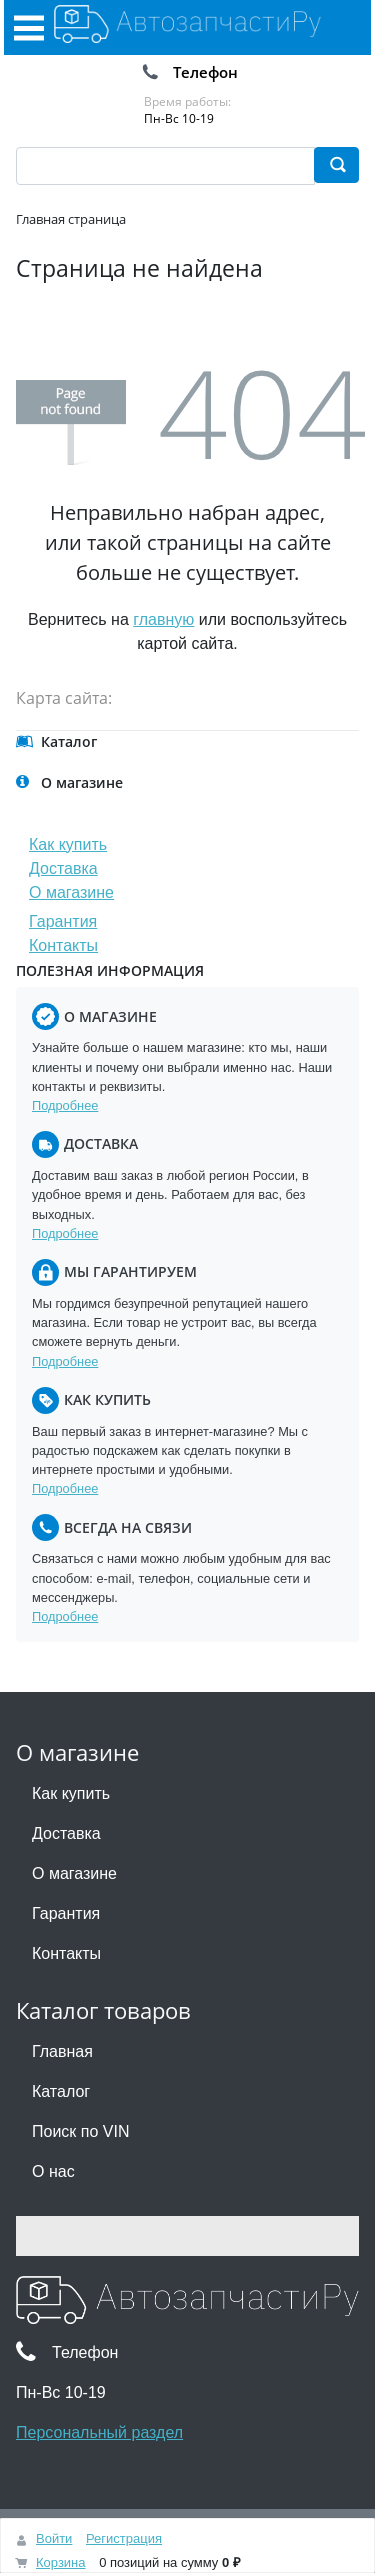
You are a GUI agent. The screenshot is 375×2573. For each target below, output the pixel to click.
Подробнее (65, 1105)
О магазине (71, 892)
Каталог (61, 2091)
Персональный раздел (99, 2432)
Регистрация (124, 2538)
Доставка (63, 868)
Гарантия (63, 921)
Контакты (63, 945)
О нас (53, 2171)
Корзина (61, 2562)
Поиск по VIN (80, 2131)
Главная (62, 2051)
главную (163, 619)
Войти (54, 2538)
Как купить (68, 844)
